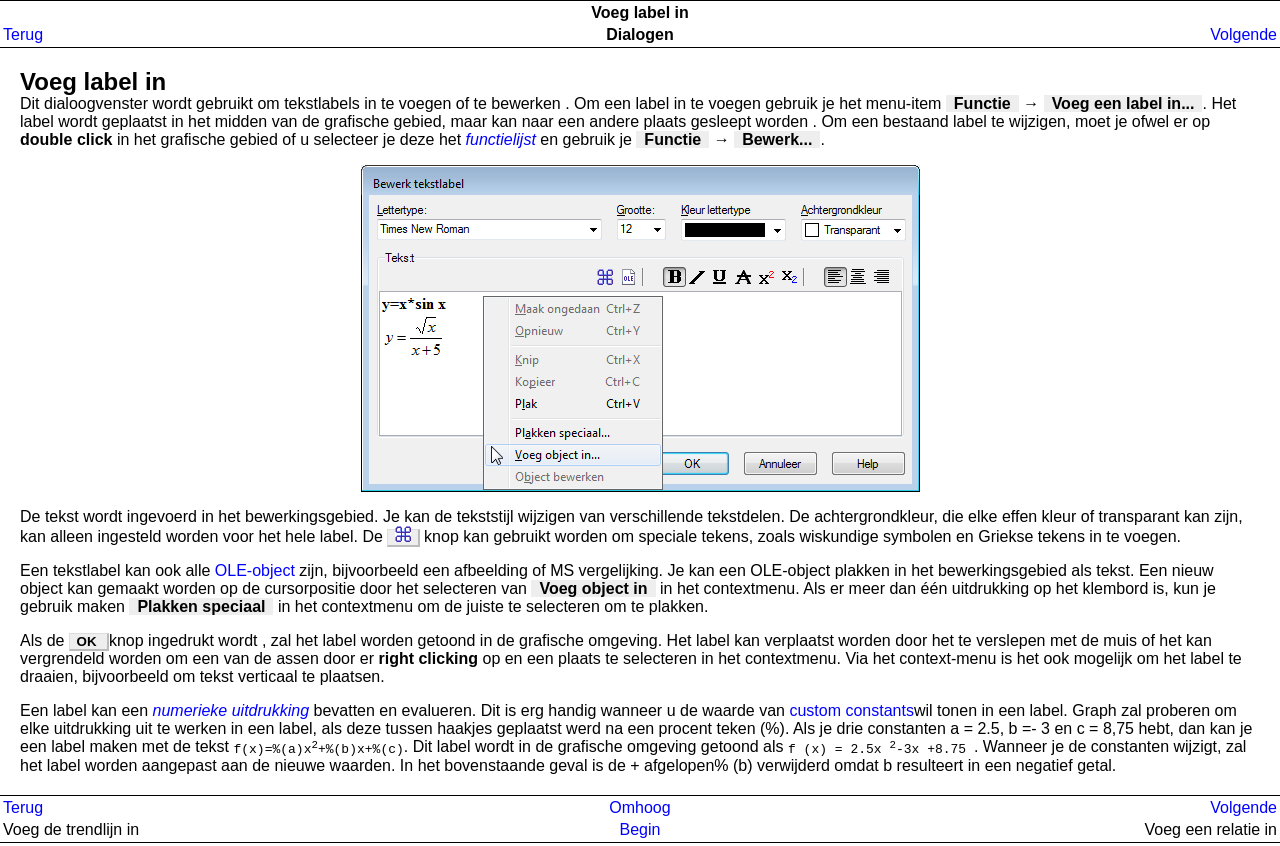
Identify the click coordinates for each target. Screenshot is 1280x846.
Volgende (1243, 34)
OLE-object (257, 570)
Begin (640, 832)
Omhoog (639, 810)
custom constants (851, 710)
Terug (23, 34)
